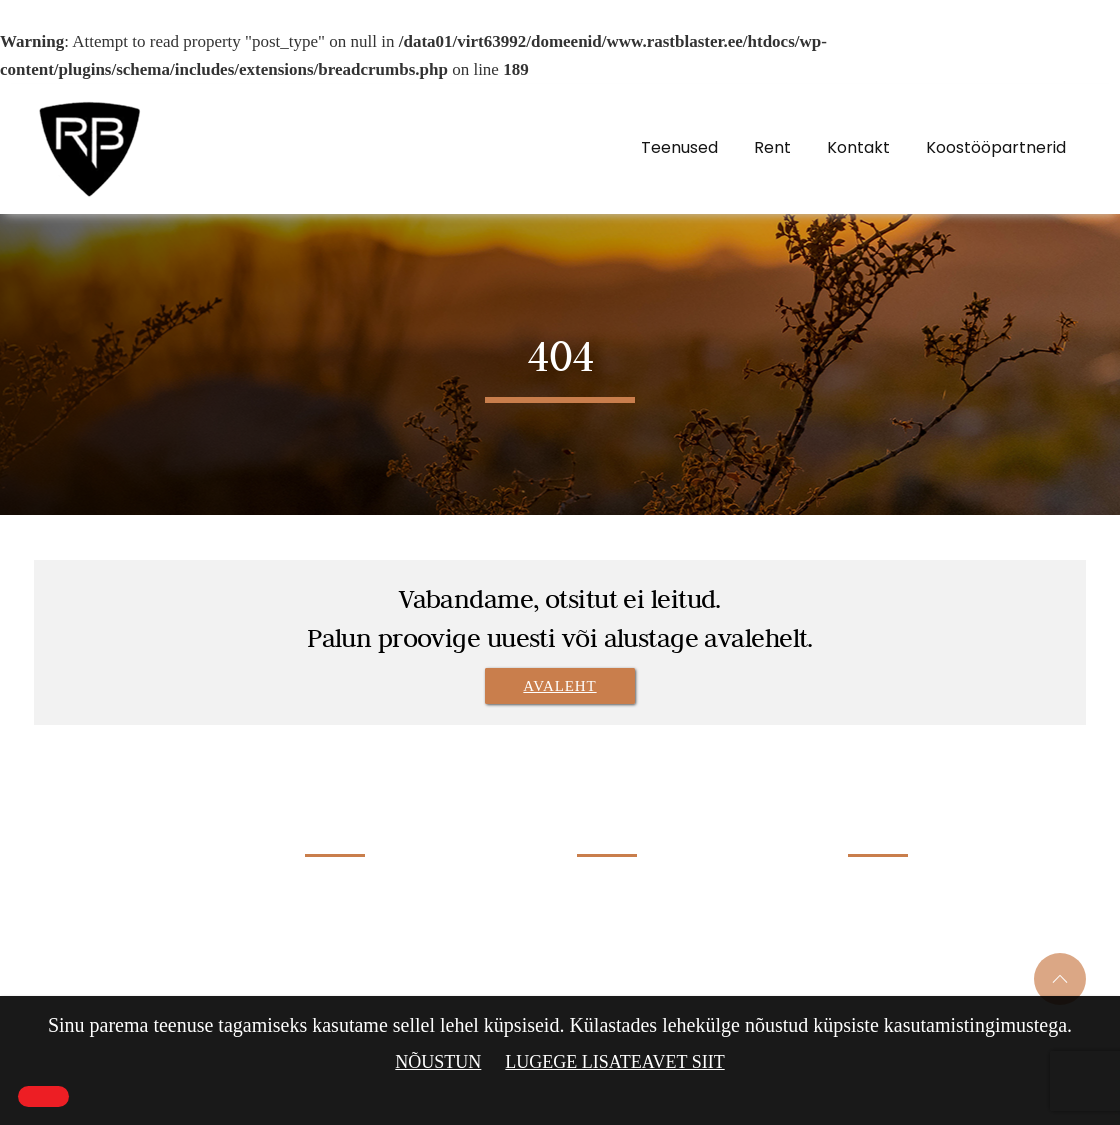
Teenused (679, 147)
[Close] (43, 1096)
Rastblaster (122, 827)
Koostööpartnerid (996, 147)
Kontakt (858, 147)
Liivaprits (606, 886)
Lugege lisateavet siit (614, 1062)
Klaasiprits (609, 921)
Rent (772, 147)
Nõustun (438, 1062)
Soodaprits (609, 955)
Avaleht (559, 686)
